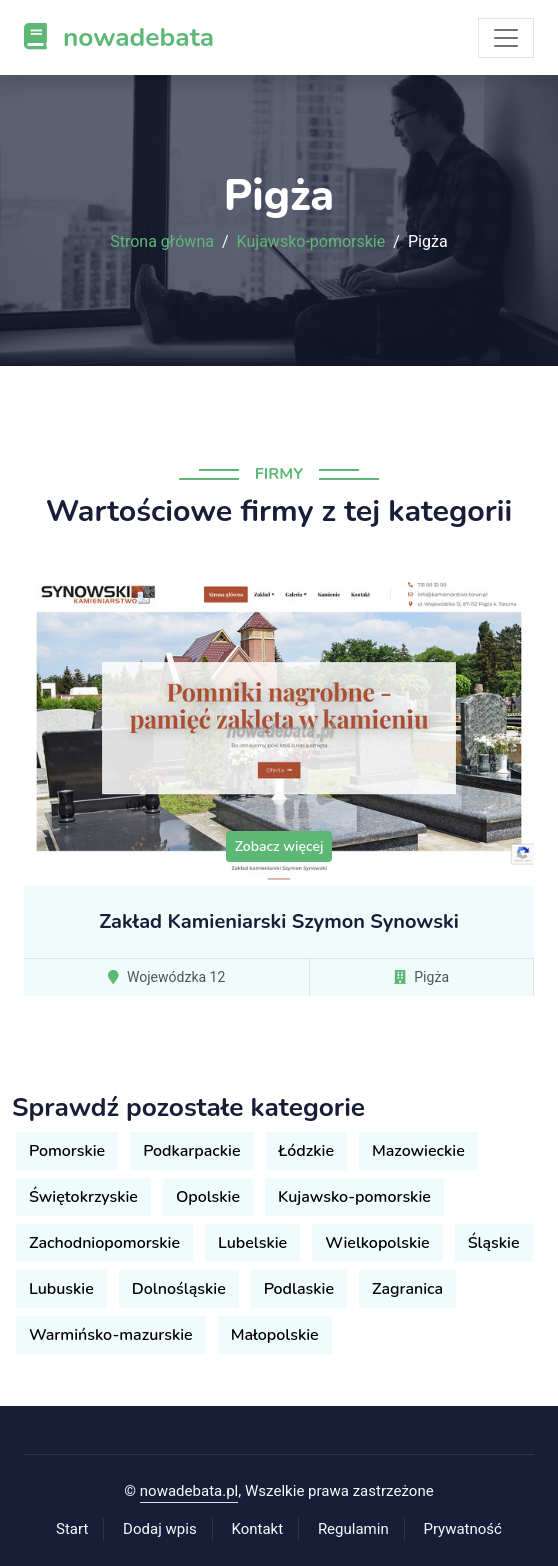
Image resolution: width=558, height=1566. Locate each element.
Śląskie (494, 1243)
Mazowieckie (418, 1151)
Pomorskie (67, 1151)
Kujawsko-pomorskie (311, 242)
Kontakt (257, 1529)
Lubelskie (252, 1243)
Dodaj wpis (160, 1529)
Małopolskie (275, 1335)
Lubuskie (61, 1289)
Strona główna (162, 242)
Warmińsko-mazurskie (111, 1335)
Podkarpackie (191, 1151)
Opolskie (208, 1197)
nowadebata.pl (189, 1491)
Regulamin (353, 1529)
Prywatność (463, 1529)
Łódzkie (306, 1151)
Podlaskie (299, 1289)
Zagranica (407, 1289)
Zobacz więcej (279, 846)
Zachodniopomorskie (104, 1243)
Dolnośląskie (179, 1289)
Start (72, 1529)
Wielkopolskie (377, 1243)
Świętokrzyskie (83, 1197)
